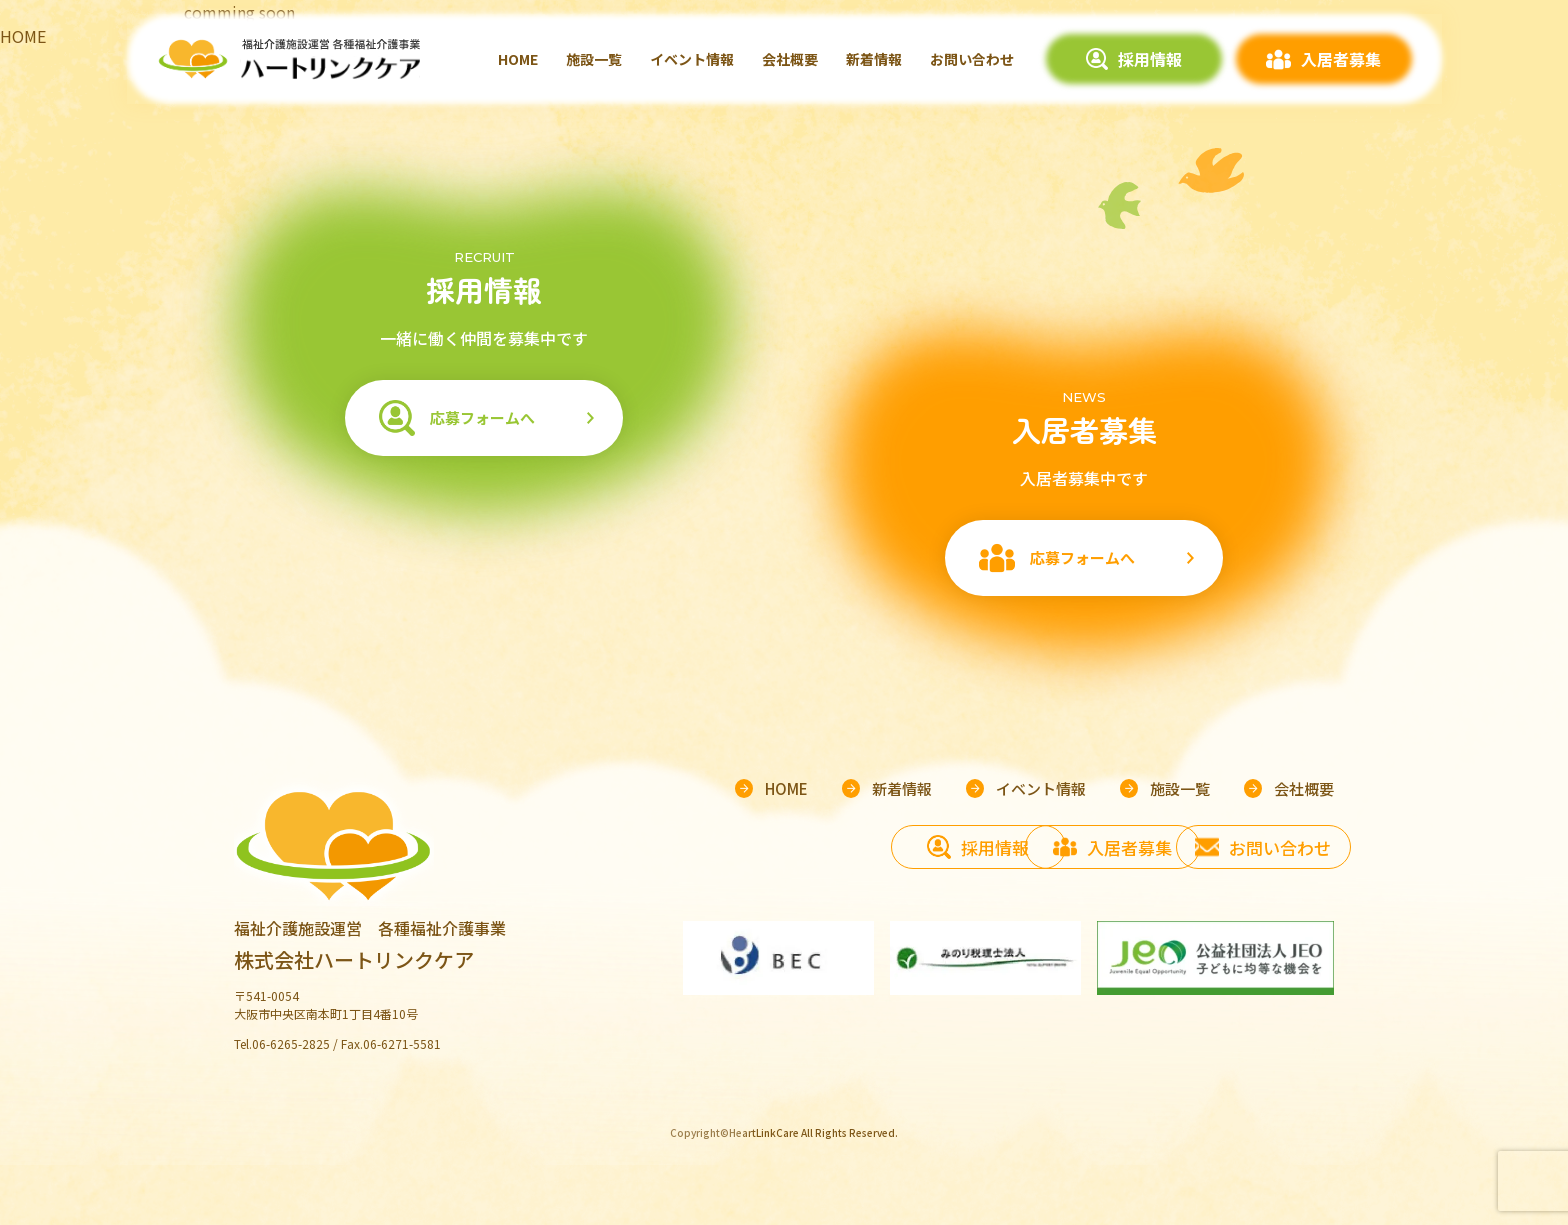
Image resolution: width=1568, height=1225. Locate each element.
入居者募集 (1341, 59)
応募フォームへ (482, 417)
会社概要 (790, 59)
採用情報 (1150, 59)
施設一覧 (594, 59)
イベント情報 (692, 59)
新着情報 (874, 59)
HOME (518, 59)
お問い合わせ (972, 59)
